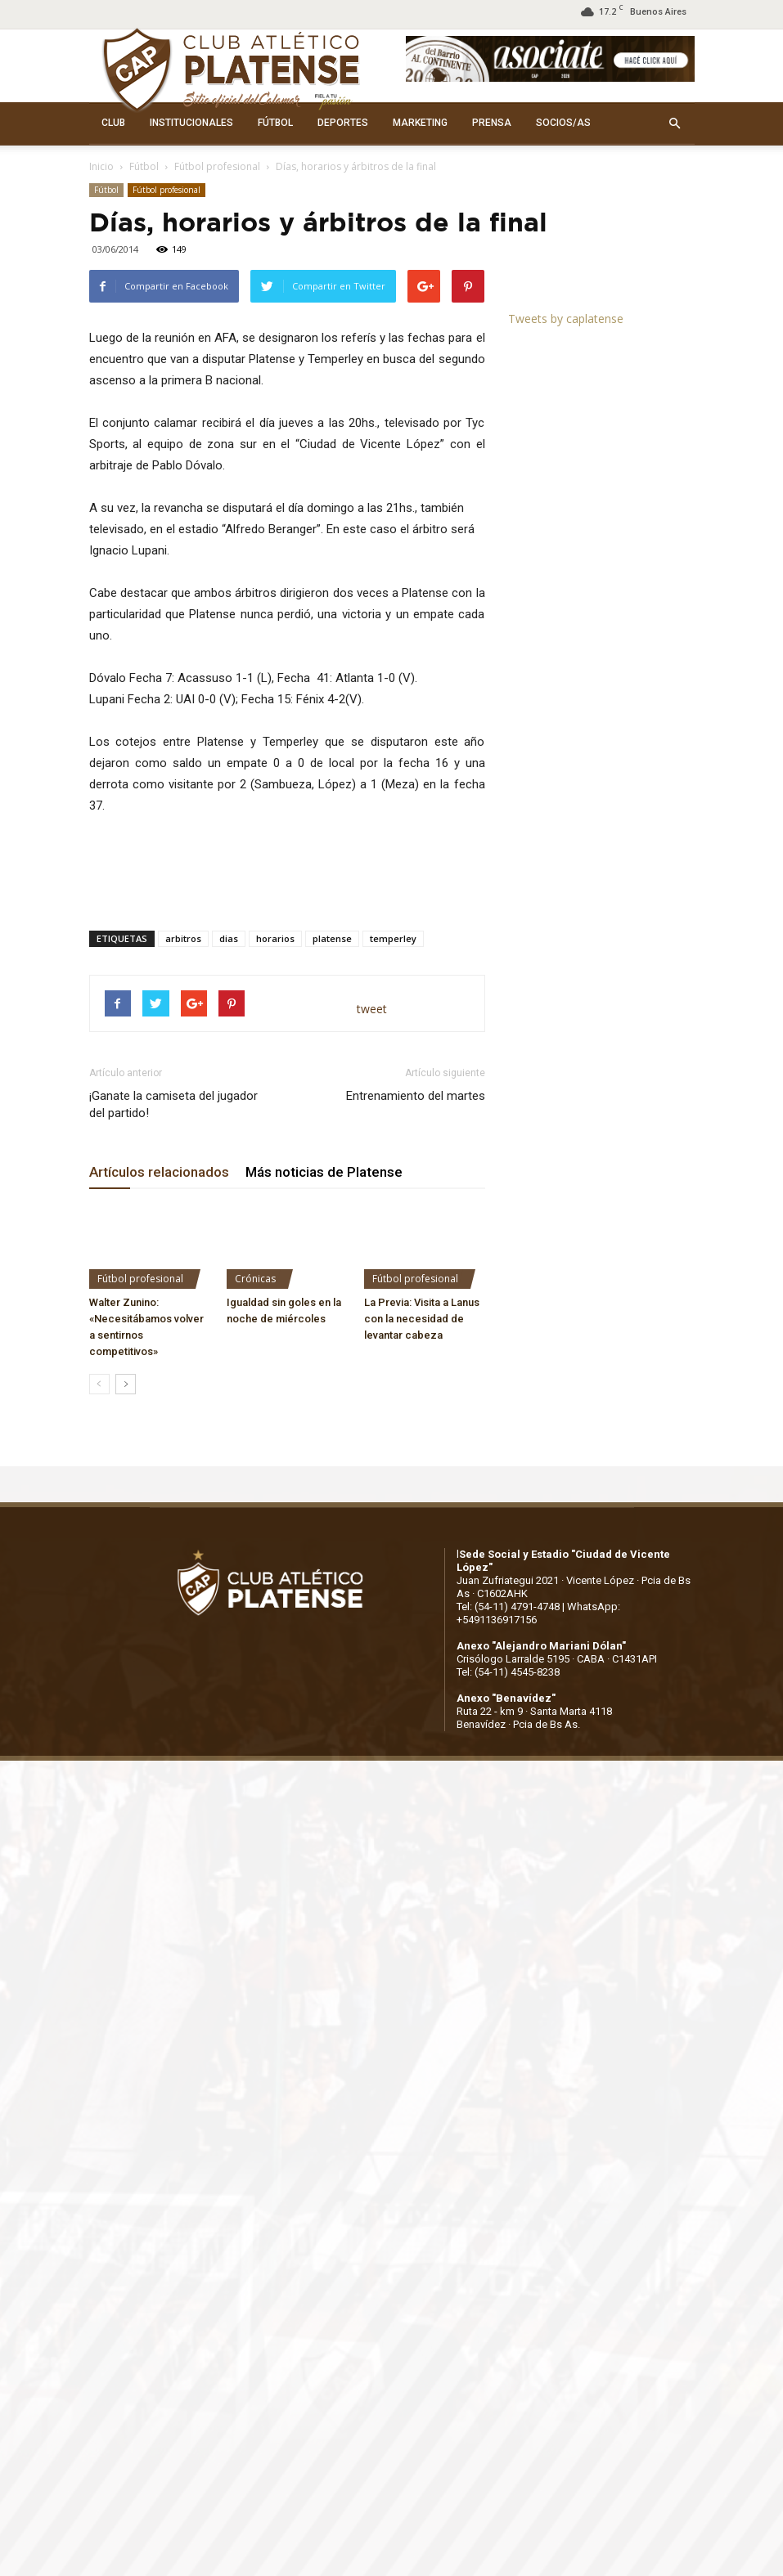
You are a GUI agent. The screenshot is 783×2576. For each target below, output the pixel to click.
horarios (275, 938)
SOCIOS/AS (563, 122)
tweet (372, 1008)
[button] (675, 123)
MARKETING (420, 122)
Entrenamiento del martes (415, 1095)
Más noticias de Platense (324, 1172)
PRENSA (491, 122)
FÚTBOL (275, 122)
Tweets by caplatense (565, 318)
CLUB (113, 122)
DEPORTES (342, 122)
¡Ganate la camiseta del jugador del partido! (173, 1104)
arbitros (183, 938)
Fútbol (144, 166)
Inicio (101, 166)
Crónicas (255, 1279)
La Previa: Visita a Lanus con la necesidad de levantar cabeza (421, 1318)
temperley (393, 938)
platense (332, 938)
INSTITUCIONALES (191, 122)
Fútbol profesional (217, 166)
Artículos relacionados (159, 1172)
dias (228, 938)
